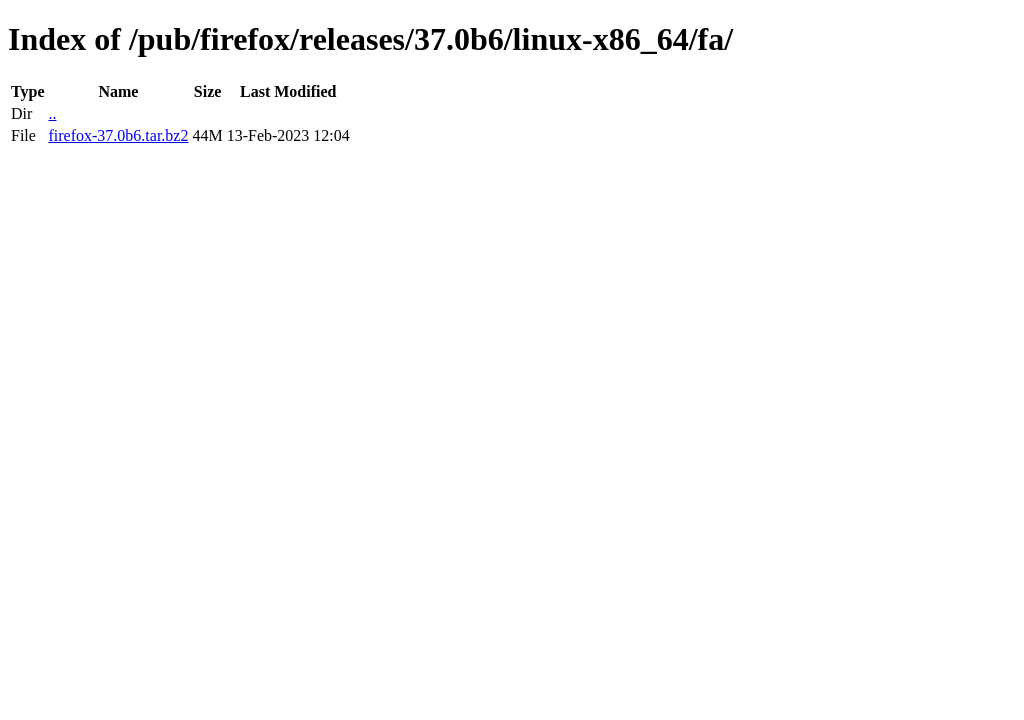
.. (52, 113)
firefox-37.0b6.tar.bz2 (118, 135)
